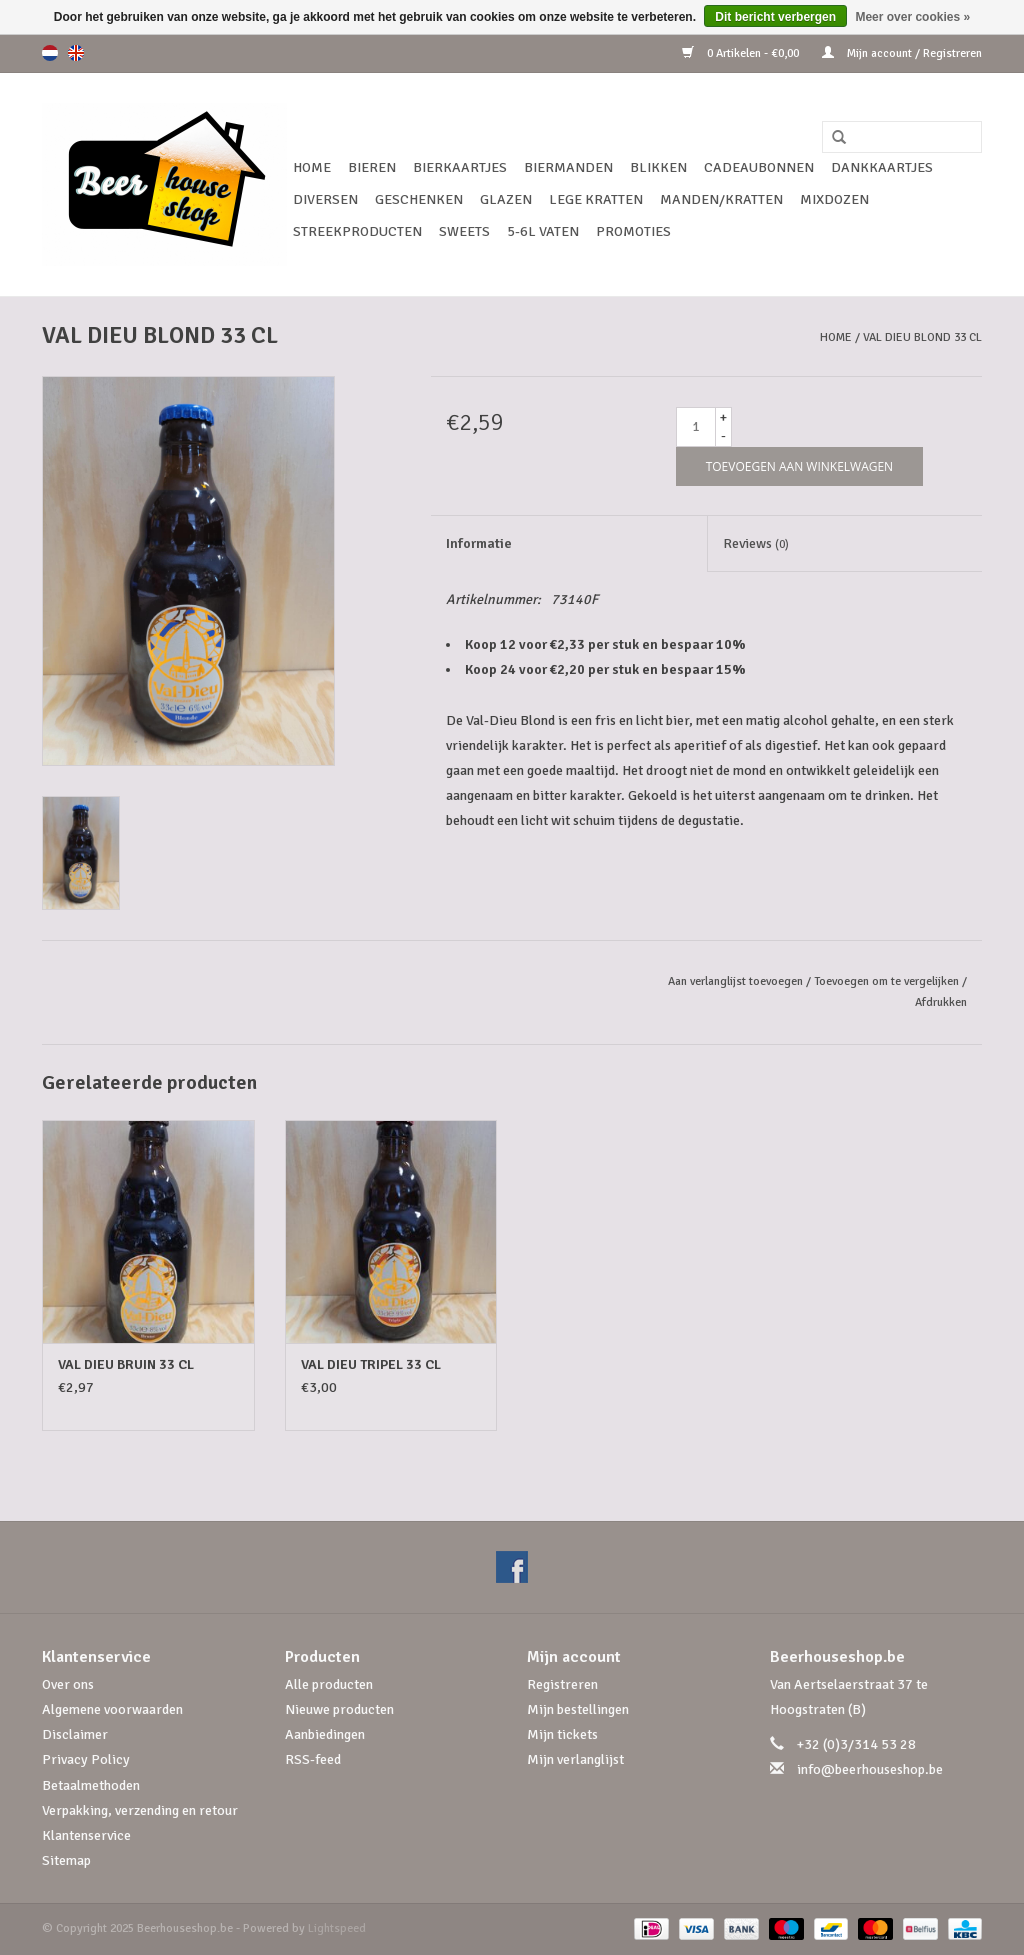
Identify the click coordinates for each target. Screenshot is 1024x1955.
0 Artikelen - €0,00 (742, 53)
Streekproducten (357, 231)
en (76, 53)
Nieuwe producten (339, 1709)
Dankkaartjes (882, 167)
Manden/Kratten (721, 199)
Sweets (464, 231)
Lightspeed (337, 1928)
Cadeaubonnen (759, 167)
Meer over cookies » (912, 17)
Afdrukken (941, 1002)
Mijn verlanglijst (575, 1759)
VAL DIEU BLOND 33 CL (922, 337)
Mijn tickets (562, 1734)
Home (312, 167)
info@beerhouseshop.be (870, 1769)
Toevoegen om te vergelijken (888, 981)
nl (50, 53)
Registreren (562, 1684)
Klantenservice (86, 1835)
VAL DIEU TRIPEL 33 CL (371, 1364)
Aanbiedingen (325, 1734)
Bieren (372, 167)
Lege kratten (596, 199)
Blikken (658, 167)
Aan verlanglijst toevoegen (735, 981)
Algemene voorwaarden (112, 1709)
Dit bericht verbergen (775, 17)
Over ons (68, 1684)
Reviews (756, 543)
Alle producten (329, 1684)
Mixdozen (834, 199)
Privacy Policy (86, 1759)
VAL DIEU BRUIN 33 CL (126, 1364)
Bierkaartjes (460, 167)
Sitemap (66, 1860)
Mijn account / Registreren (902, 53)
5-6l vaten (543, 231)
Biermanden (568, 167)
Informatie (479, 543)
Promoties (633, 231)
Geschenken (419, 199)
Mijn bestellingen (578, 1709)
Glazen (506, 199)
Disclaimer (75, 1734)
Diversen (325, 199)
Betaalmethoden (91, 1785)
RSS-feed (313, 1759)
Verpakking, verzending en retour (140, 1810)
